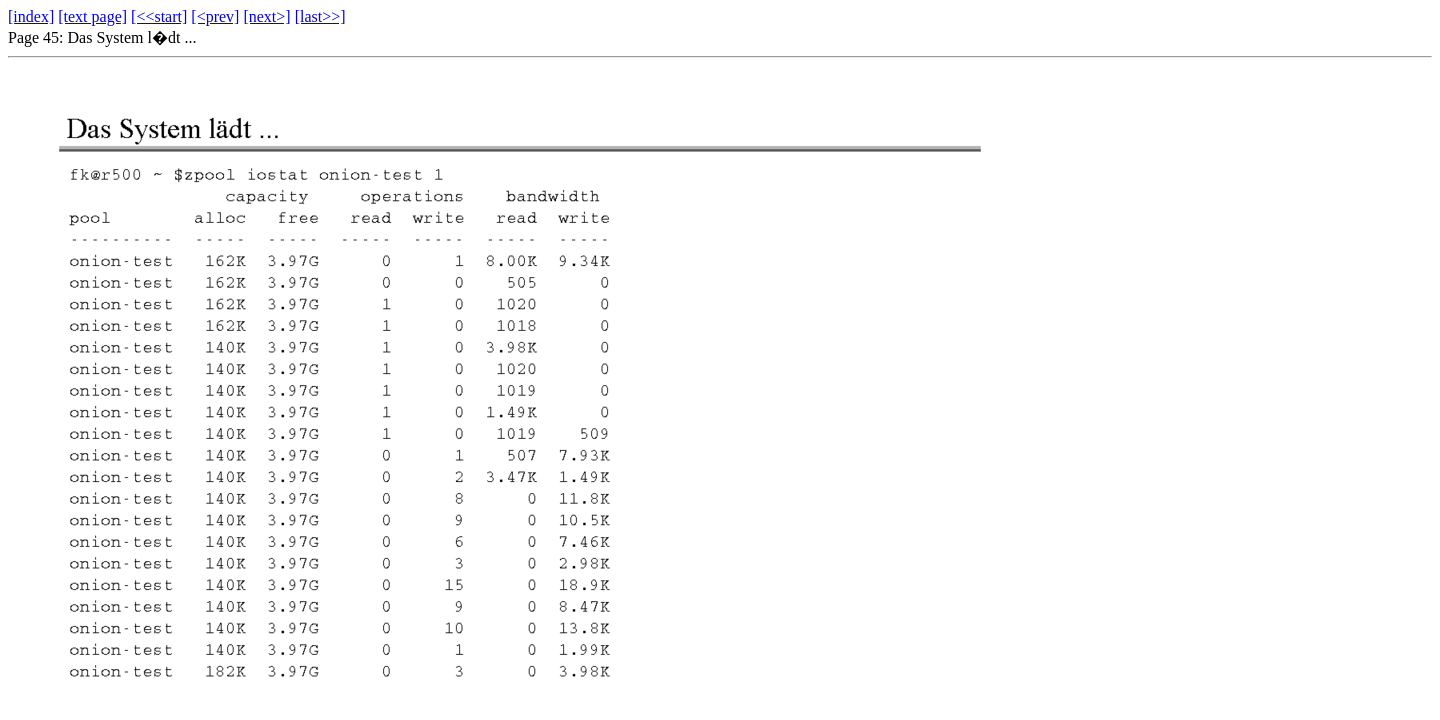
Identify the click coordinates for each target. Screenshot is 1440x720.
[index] (31, 16)
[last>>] (320, 16)
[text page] (92, 16)
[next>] (266, 16)
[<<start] (159, 16)
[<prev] (215, 16)
